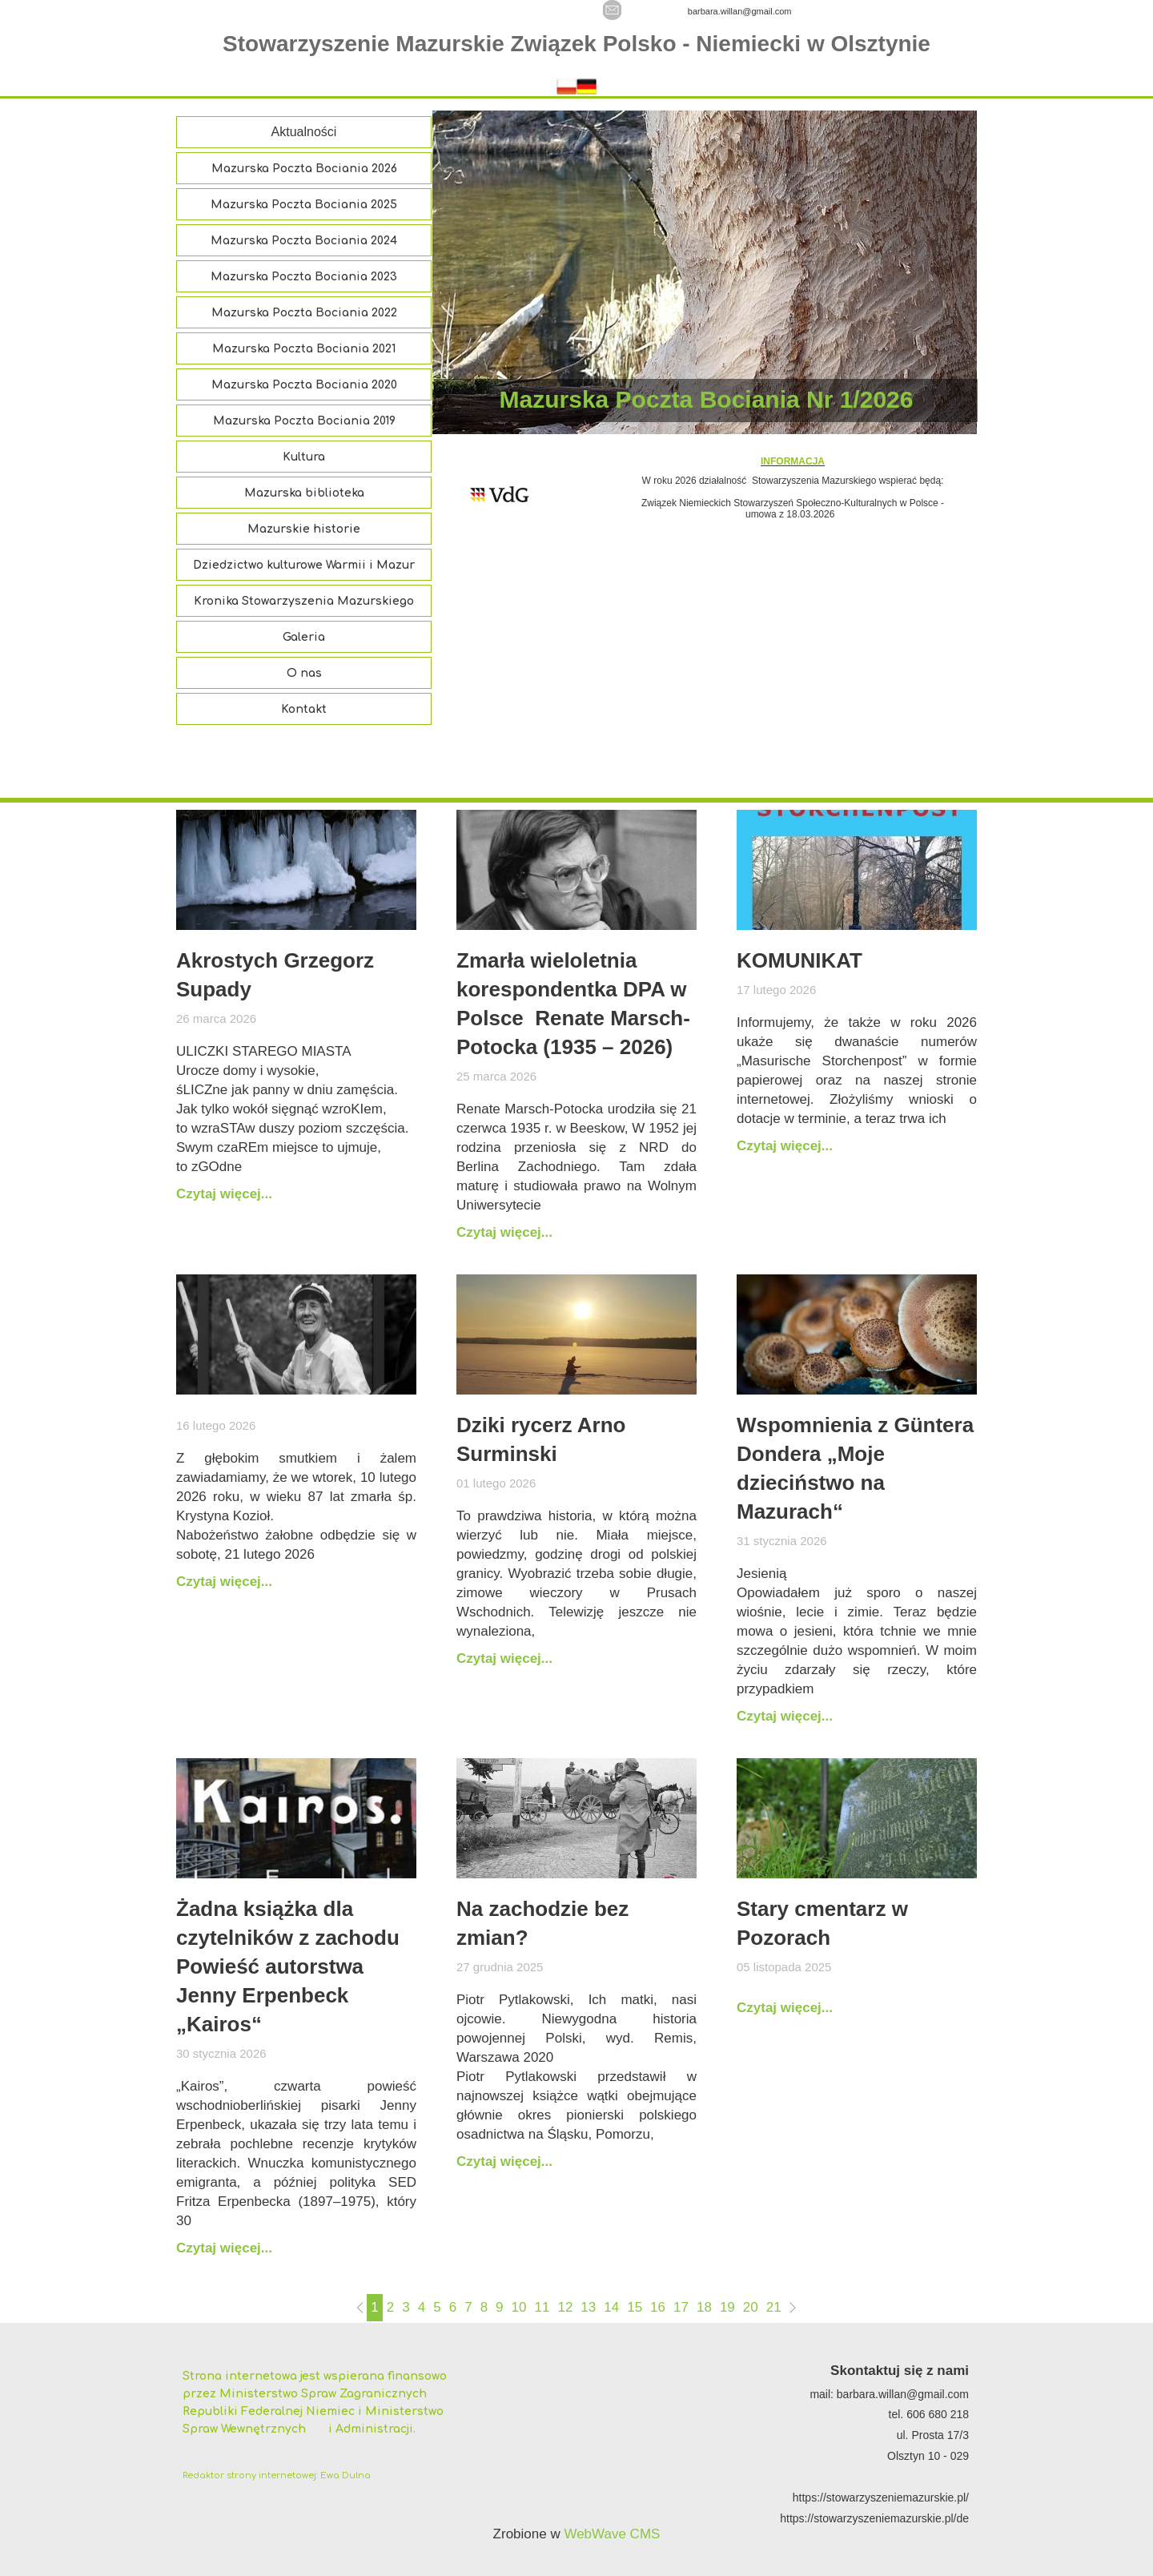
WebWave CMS (612, 2534)
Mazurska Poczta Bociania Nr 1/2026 (707, 399)
